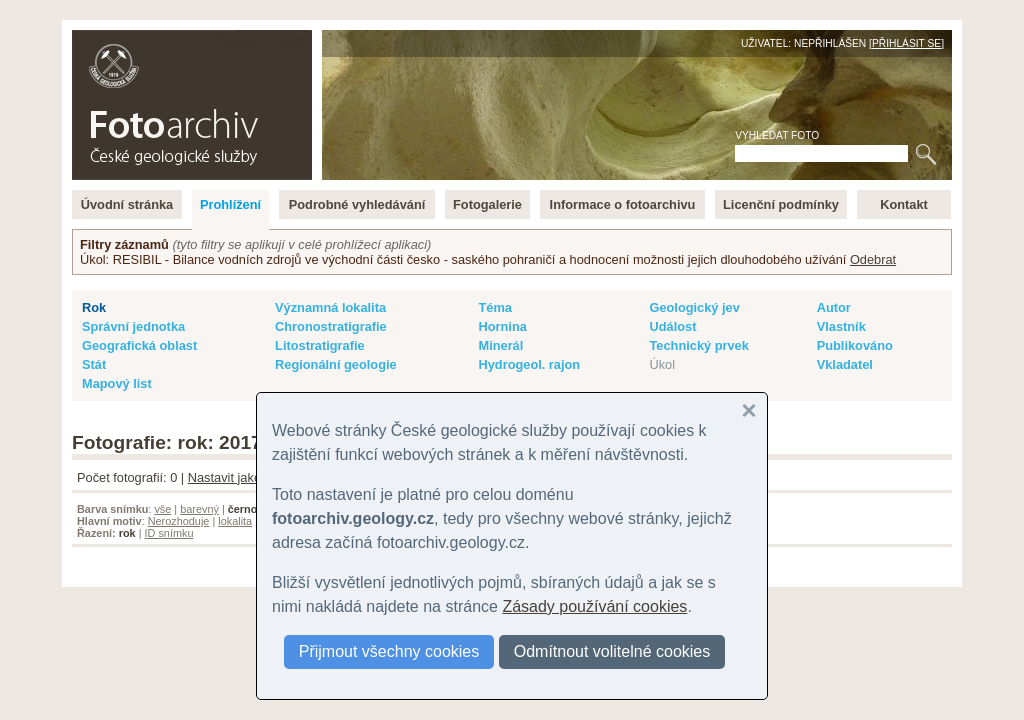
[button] (749, 411)
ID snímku (169, 533)
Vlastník (841, 326)
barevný (199, 509)
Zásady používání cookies (594, 606)
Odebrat (873, 259)
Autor (834, 307)
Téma (494, 307)
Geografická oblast (139, 345)
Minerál (500, 345)
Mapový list (117, 383)
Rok (94, 307)
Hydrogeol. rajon (529, 364)
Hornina (502, 326)
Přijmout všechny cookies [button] (389, 651)
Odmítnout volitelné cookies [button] (612, 651)
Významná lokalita (330, 307)
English (288, 40)
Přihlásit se (906, 43)
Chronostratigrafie (331, 326)
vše (162, 509)
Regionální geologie (336, 364)
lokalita (235, 521)
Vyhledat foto (777, 135)
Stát (94, 364)
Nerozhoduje (179, 521)
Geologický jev (694, 307)
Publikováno (855, 345)
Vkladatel (845, 364)
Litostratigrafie (320, 345)
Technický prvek (698, 345)
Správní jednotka (133, 326)
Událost (672, 326)
